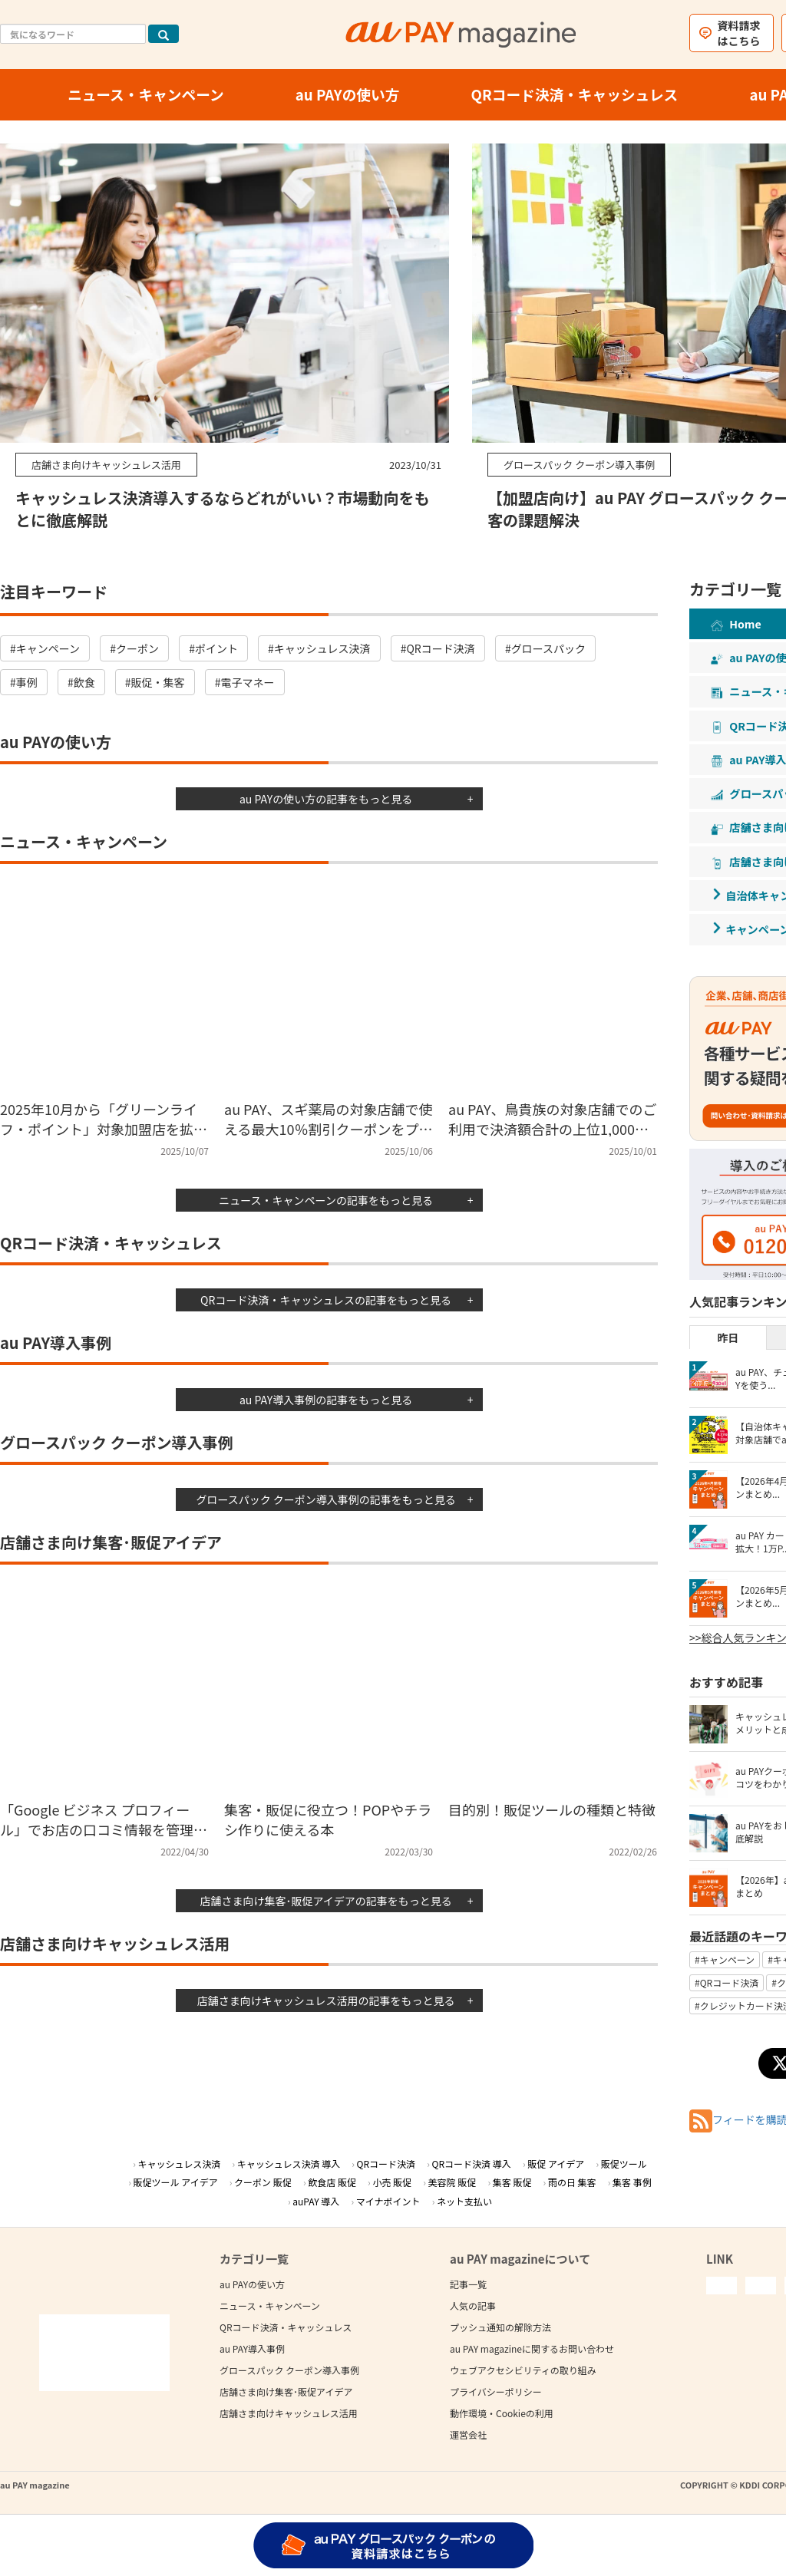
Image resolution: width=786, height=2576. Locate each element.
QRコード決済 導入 (471, 2163)
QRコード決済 (386, 2163)
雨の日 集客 (572, 2181)
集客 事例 (632, 2181)
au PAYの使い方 (252, 2284)
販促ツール (624, 2163)
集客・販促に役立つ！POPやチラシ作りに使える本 (327, 1819)
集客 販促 (512, 2181)
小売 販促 (391, 2181)
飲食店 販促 (332, 2181)
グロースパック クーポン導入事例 (289, 2369)
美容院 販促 (452, 2181)
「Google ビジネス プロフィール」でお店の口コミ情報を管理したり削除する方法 (103, 1829)
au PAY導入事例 (252, 2348)
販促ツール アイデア (176, 2181)
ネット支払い (464, 2201)
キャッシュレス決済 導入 (288, 2163)
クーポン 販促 (263, 2181)
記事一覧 (468, 2284)
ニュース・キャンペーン (270, 2305)
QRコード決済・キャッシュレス (286, 2327)
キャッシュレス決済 (178, 2163)
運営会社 (468, 2434)
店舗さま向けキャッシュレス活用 (289, 2412)
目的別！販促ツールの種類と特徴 (552, 1809)
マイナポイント (388, 2201)
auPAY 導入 (315, 2201)
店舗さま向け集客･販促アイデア (286, 2391)
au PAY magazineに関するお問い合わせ (532, 2348)
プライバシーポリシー (496, 2391)
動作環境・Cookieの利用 (501, 2412)
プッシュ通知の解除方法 (500, 2327)
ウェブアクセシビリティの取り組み (523, 2369)
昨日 (727, 1337)
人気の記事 (473, 2305)
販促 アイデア (555, 2163)
